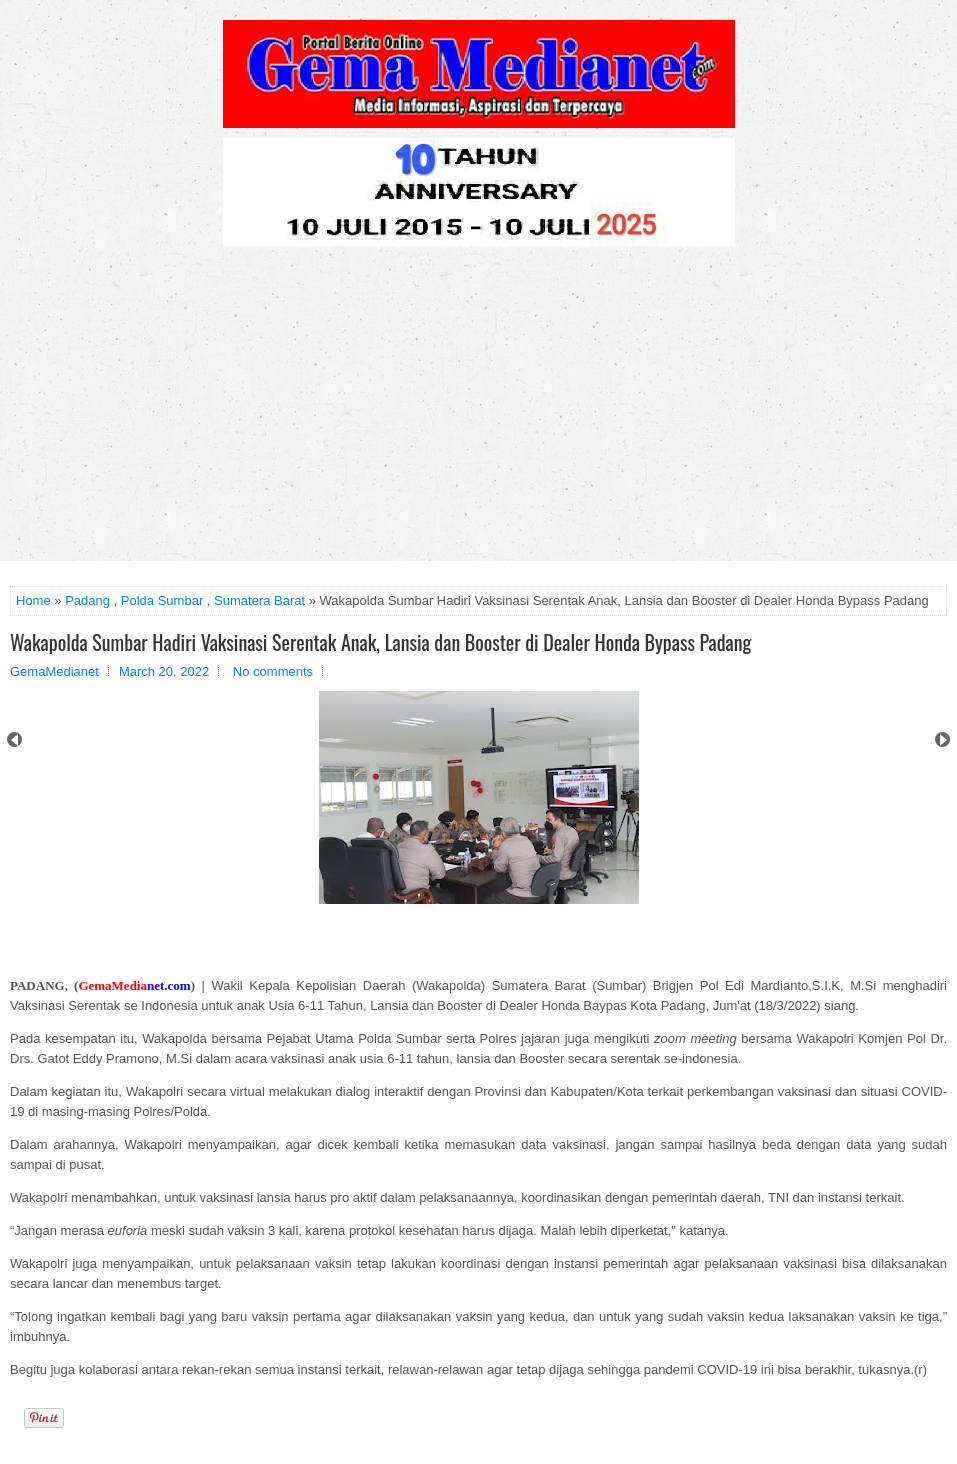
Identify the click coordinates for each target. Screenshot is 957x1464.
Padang (87, 600)
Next (942, 739)
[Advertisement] (478, 411)
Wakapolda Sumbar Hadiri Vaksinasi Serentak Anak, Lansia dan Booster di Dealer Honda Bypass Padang (380, 642)
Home (33, 600)
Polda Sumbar (162, 600)
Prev (14, 739)
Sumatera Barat (259, 600)
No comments (273, 671)
